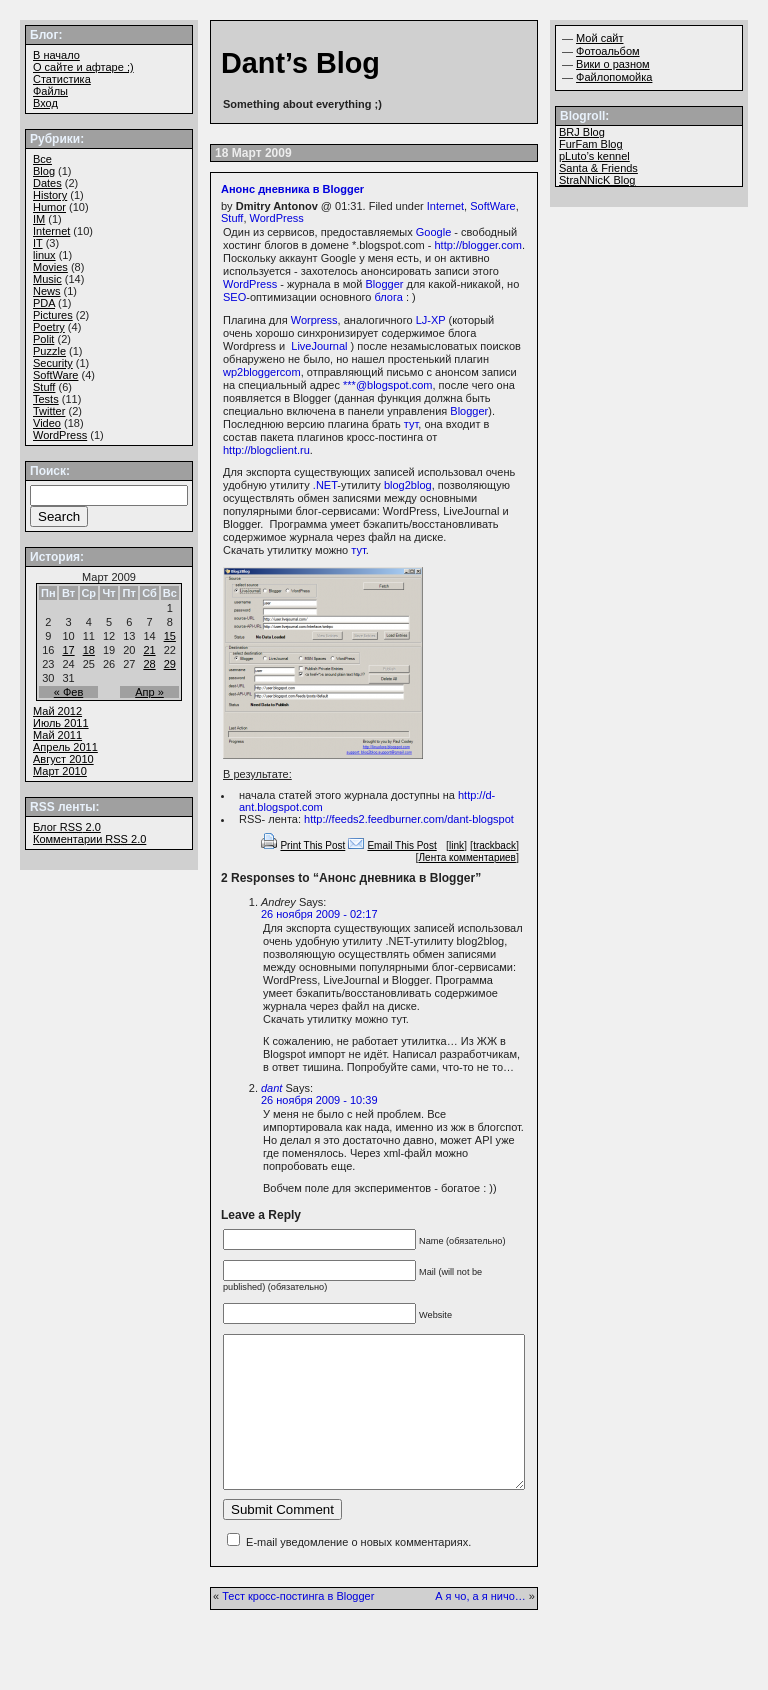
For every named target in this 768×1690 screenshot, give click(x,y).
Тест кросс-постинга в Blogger (298, 1626)
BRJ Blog (582, 132)
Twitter (49, 411)
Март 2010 (60, 771)
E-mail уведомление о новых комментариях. (358, 1572)
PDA (44, 303)
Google (433, 232)
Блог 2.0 (67, 827)
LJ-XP (431, 320)
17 (68, 650)
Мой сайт (599, 38)
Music (47, 279)
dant (271, 1088)
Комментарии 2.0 (89, 839)
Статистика (62, 79)
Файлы (50, 91)
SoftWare (492, 206)
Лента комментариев (467, 857)
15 (170, 636)
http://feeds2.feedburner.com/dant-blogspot (409, 819)
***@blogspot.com (387, 385)
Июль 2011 (61, 723)
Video (47, 423)
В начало (56, 55)
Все (42, 159)
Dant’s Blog (300, 63)
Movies (50, 267)
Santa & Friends (598, 168)
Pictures (53, 315)
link (456, 845)
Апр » (149, 692)
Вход (45, 103)
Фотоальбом (608, 51)
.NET (325, 485)
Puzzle (49, 351)
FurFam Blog (591, 144)
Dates (47, 183)
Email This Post (401, 845)
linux (44, 255)
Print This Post (312, 845)
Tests (46, 399)
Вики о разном (613, 64)
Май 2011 (57, 735)
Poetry (49, 327)
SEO (234, 297)
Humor (49, 207)
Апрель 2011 (65, 747)
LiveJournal (319, 346)
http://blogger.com (477, 245)
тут (411, 424)
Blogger (385, 284)
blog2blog (408, 485)
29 (170, 664)
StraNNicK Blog (597, 180)
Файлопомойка (614, 77)
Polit (43, 339)
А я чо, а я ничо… (480, 1626)
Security (53, 363)
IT (38, 243)
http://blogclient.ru (266, 450)
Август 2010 (63, 759)
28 (149, 664)
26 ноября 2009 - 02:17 (319, 914)
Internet (445, 206)
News (47, 291)
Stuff (232, 218)
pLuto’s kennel (594, 156)
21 (149, 650)
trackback (494, 845)
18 (89, 650)
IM (39, 219)
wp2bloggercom (262, 372)
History (50, 195)
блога (388, 297)
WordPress (277, 218)
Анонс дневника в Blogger (292, 189)
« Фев (69, 692)
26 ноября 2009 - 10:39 (319, 1100)
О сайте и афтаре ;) (83, 67)
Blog (44, 171)
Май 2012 (57, 711)
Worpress (314, 320)
